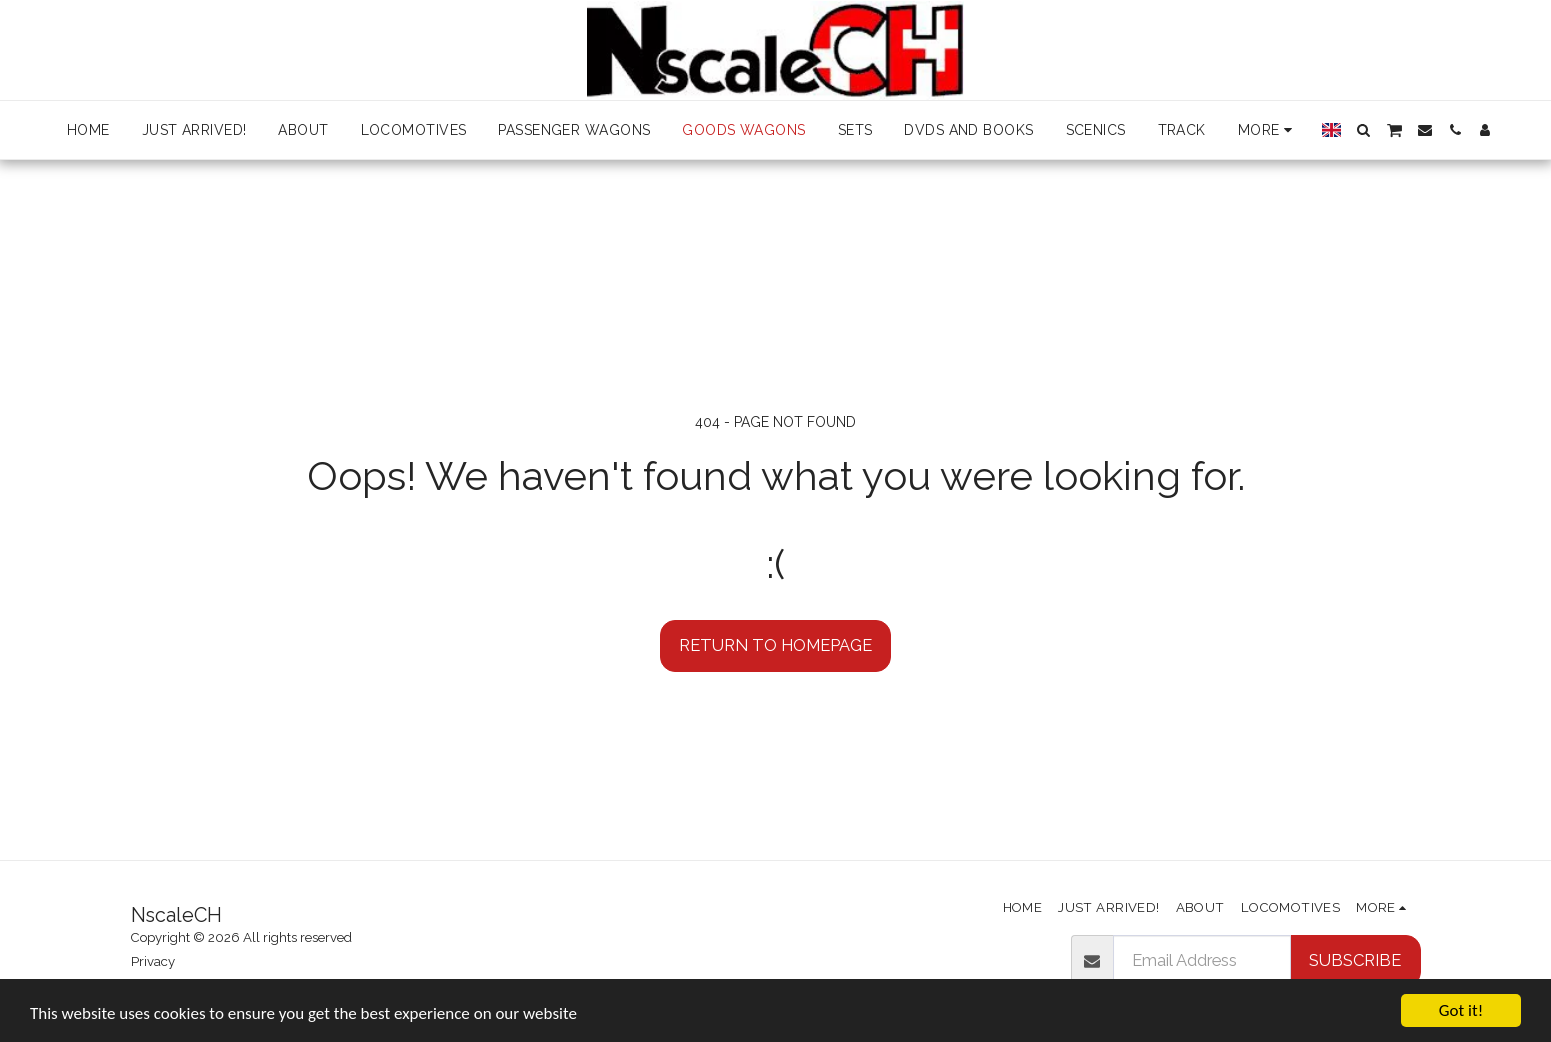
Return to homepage (775, 645)
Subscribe (1355, 960)
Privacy (153, 961)
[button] (1364, 130)
